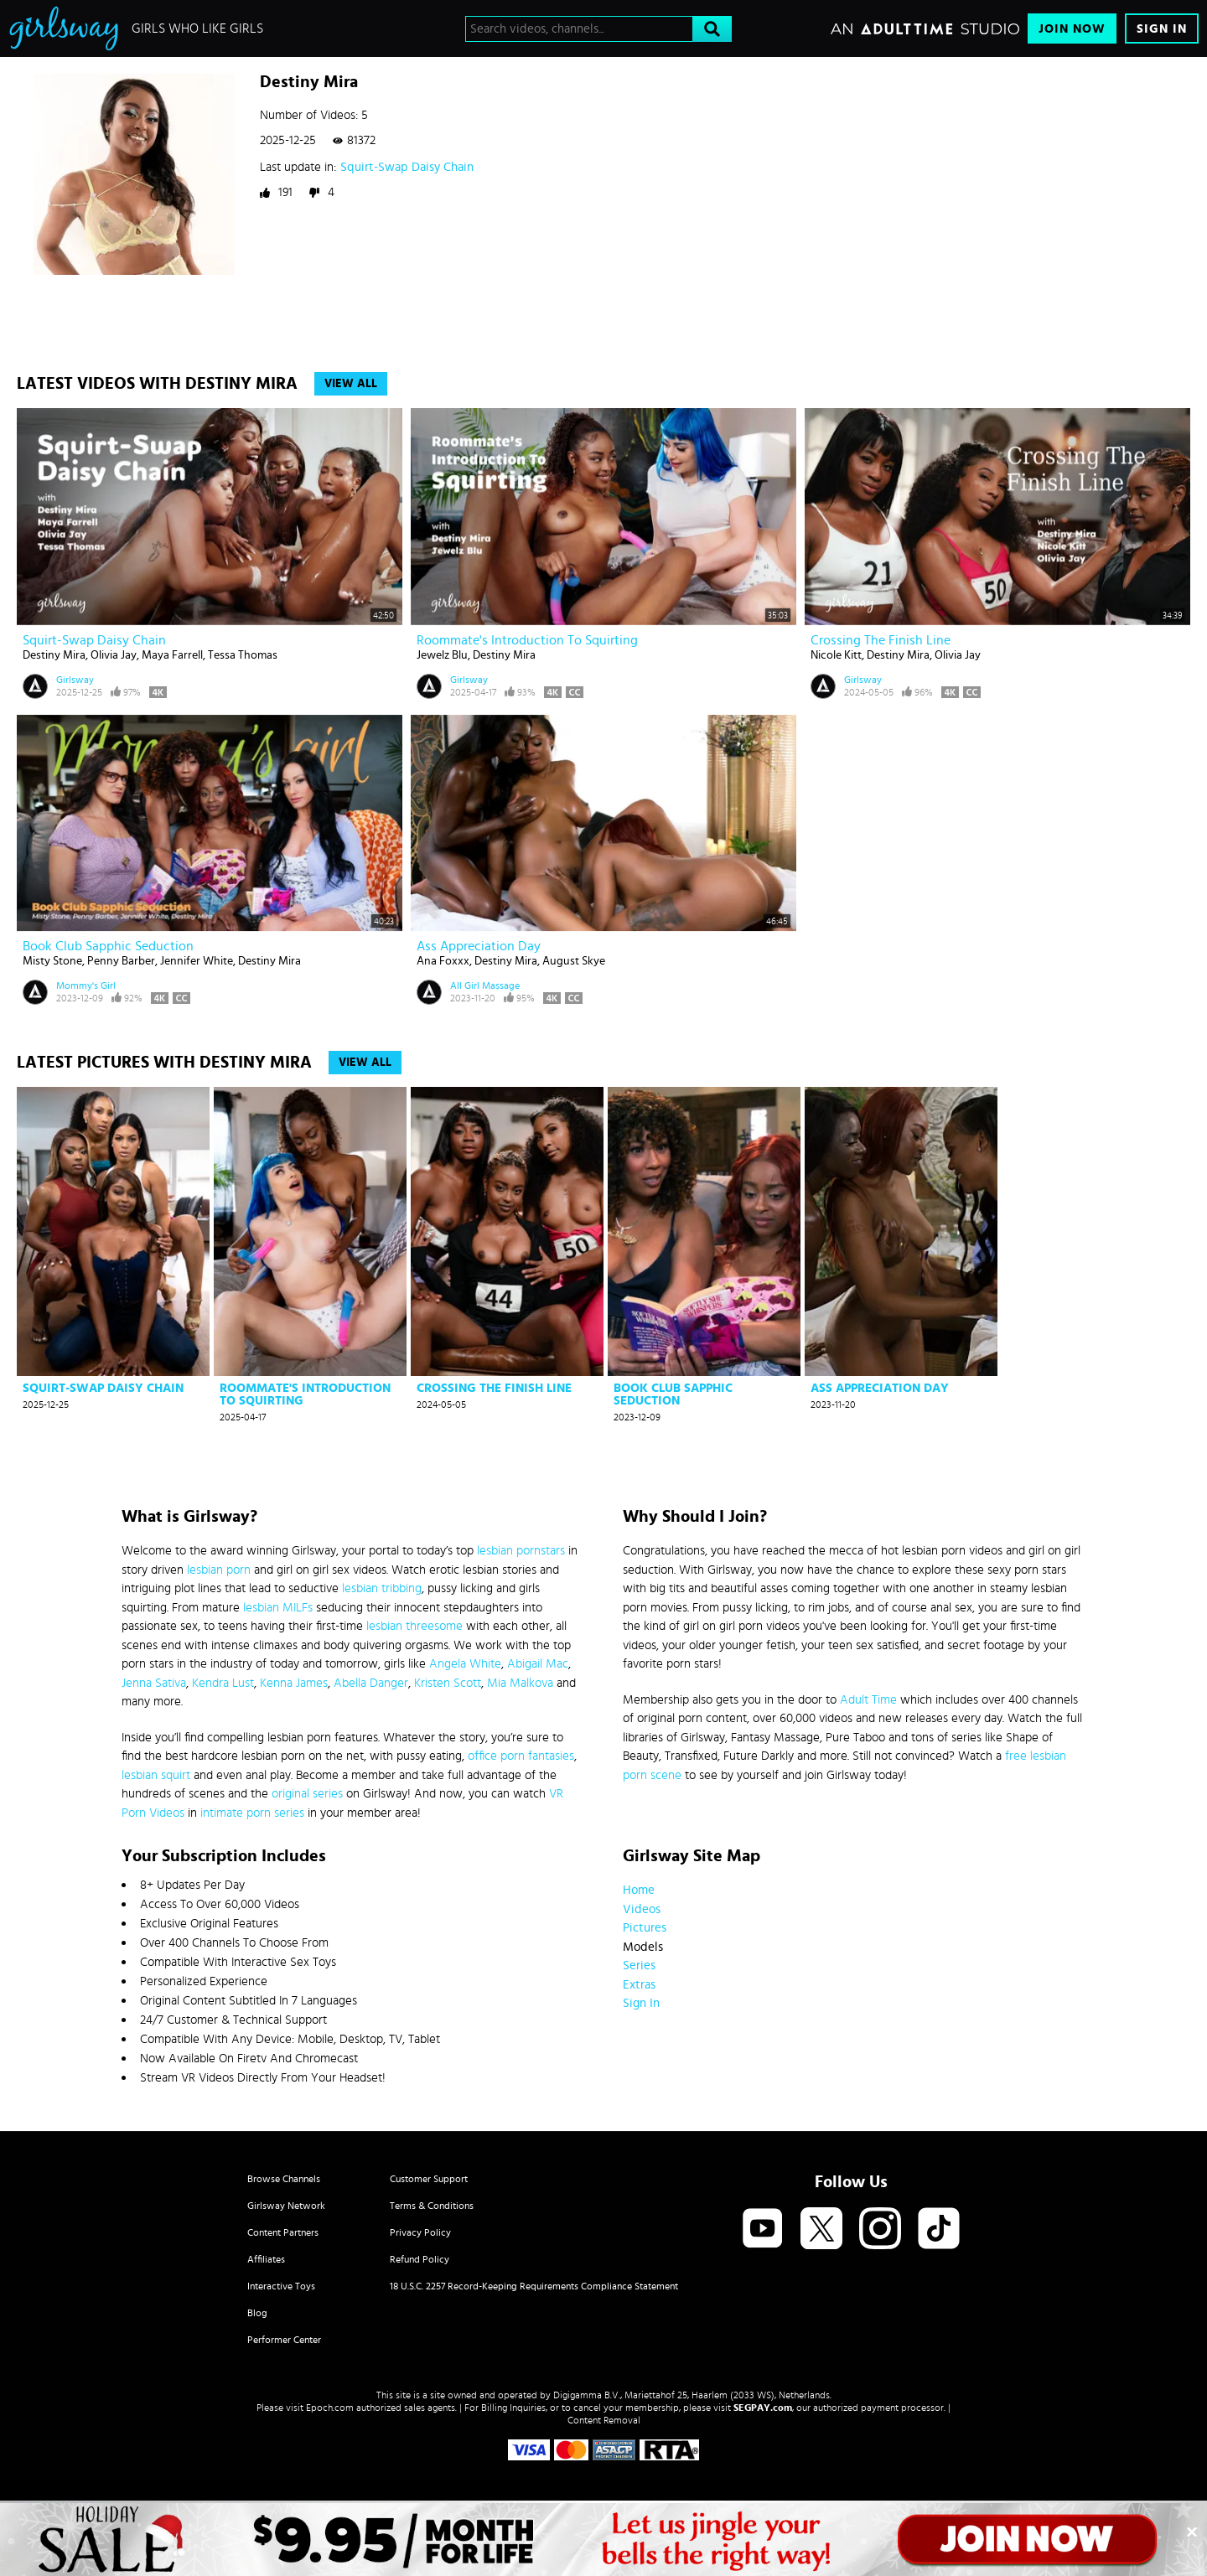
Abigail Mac (537, 1664)
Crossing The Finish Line (881, 640)
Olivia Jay (114, 655)
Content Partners (283, 2232)
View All (350, 384)
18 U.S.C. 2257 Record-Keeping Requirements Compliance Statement (534, 2286)
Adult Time (868, 1700)
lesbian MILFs (278, 1607)
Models (643, 1947)
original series (307, 1793)
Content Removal (603, 2420)
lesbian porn (219, 1570)
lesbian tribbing (382, 1588)
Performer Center (284, 2340)
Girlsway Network (286, 2206)
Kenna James (294, 1683)
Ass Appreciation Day (479, 946)
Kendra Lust (223, 1683)
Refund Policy (419, 2259)
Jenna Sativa (154, 1683)
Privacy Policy (420, 2232)
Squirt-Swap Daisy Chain (407, 167)
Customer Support (429, 2179)
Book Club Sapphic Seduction (108, 946)
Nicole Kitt (836, 655)
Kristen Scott (447, 1683)
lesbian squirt (156, 1775)
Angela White (465, 1664)
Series (639, 1965)
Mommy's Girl (86, 985)
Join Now (1072, 29)
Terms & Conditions (432, 2206)
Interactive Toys (281, 2286)
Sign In (1162, 29)
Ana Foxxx (443, 961)
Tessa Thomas (242, 655)
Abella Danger (371, 1683)
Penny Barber (121, 961)
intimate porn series (252, 1813)
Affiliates (266, 2259)
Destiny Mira (54, 655)
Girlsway (75, 680)
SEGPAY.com (762, 2408)
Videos (641, 1909)
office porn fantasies (521, 1756)
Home (639, 1890)
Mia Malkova (520, 1683)
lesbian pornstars (521, 1550)
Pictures (644, 1928)
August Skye (573, 961)
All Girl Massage (485, 985)
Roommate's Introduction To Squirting (527, 640)
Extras (639, 1985)
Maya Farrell (172, 655)
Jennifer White (196, 961)
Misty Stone (52, 961)
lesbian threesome (414, 1626)
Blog (257, 2313)
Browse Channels (283, 2179)
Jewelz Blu (442, 655)
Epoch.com (330, 2408)
